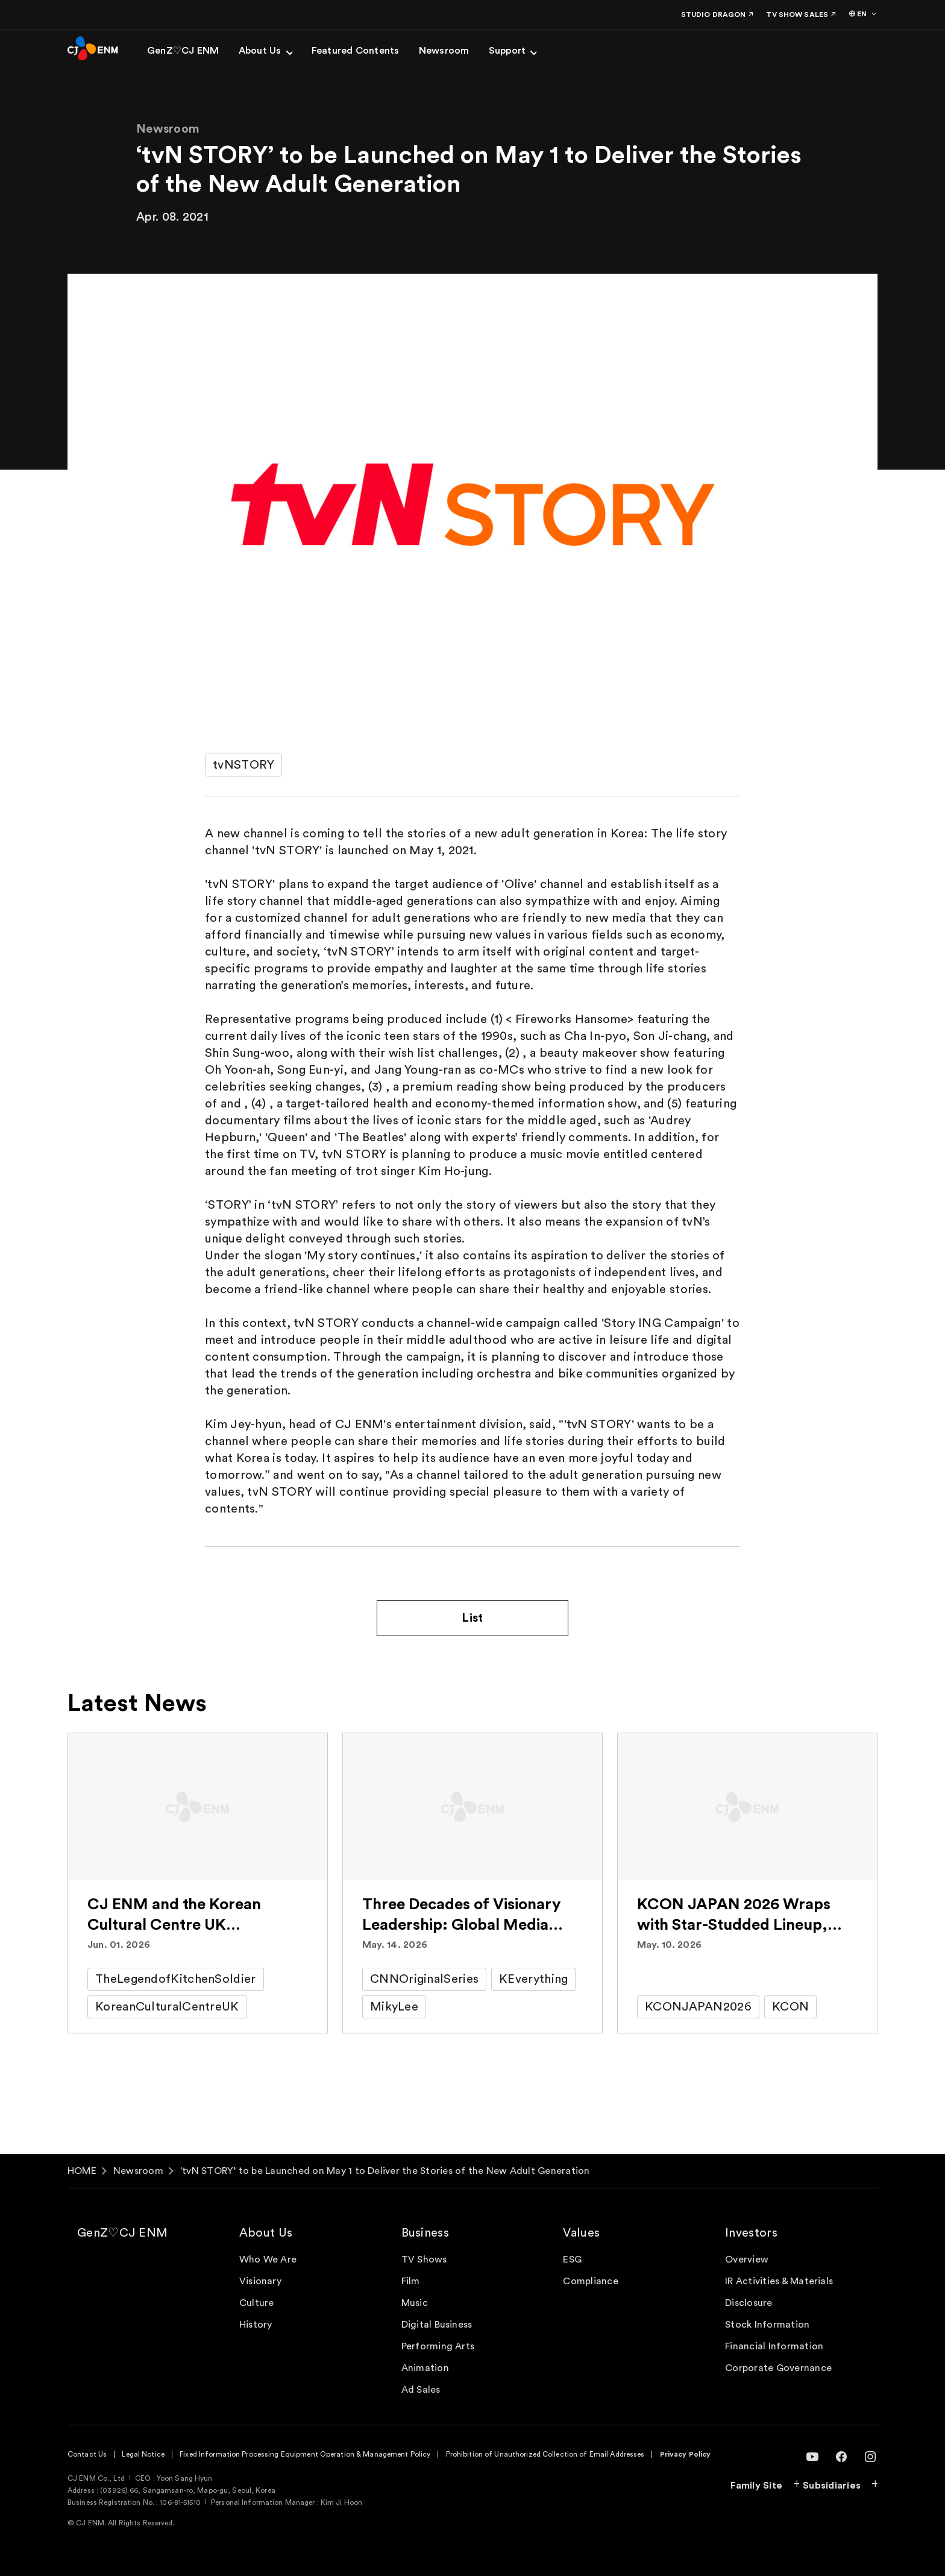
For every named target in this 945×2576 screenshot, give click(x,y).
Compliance (590, 2281)
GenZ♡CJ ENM (122, 2233)
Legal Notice (143, 2454)
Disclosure (748, 2303)
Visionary (260, 2281)
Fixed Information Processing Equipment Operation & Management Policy (305, 2454)
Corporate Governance (778, 2368)
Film (410, 2281)
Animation (425, 2368)
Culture (256, 2303)
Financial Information (774, 2346)
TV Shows (424, 2259)
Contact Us (87, 2454)
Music (414, 2303)
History (255, 2324)
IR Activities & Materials (779, 2281)
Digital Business (436, 2324)
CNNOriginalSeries (424, 1979)
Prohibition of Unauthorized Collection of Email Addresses (545, 2454)
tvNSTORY (243, 765)
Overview (746, 2259)
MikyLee (394, 2007)
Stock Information (767, 2324)
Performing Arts (438, 2346)
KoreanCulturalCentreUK (167, 2007)
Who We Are (268, 2259)
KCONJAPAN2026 (698, 2007)
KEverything (533, 1979)
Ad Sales (421, 2390)
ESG (572, 2259)
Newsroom (138, 2171)
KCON (790, 2007)
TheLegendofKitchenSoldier (175, 1979)
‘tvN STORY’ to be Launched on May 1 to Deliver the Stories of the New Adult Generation (385, 2171)
